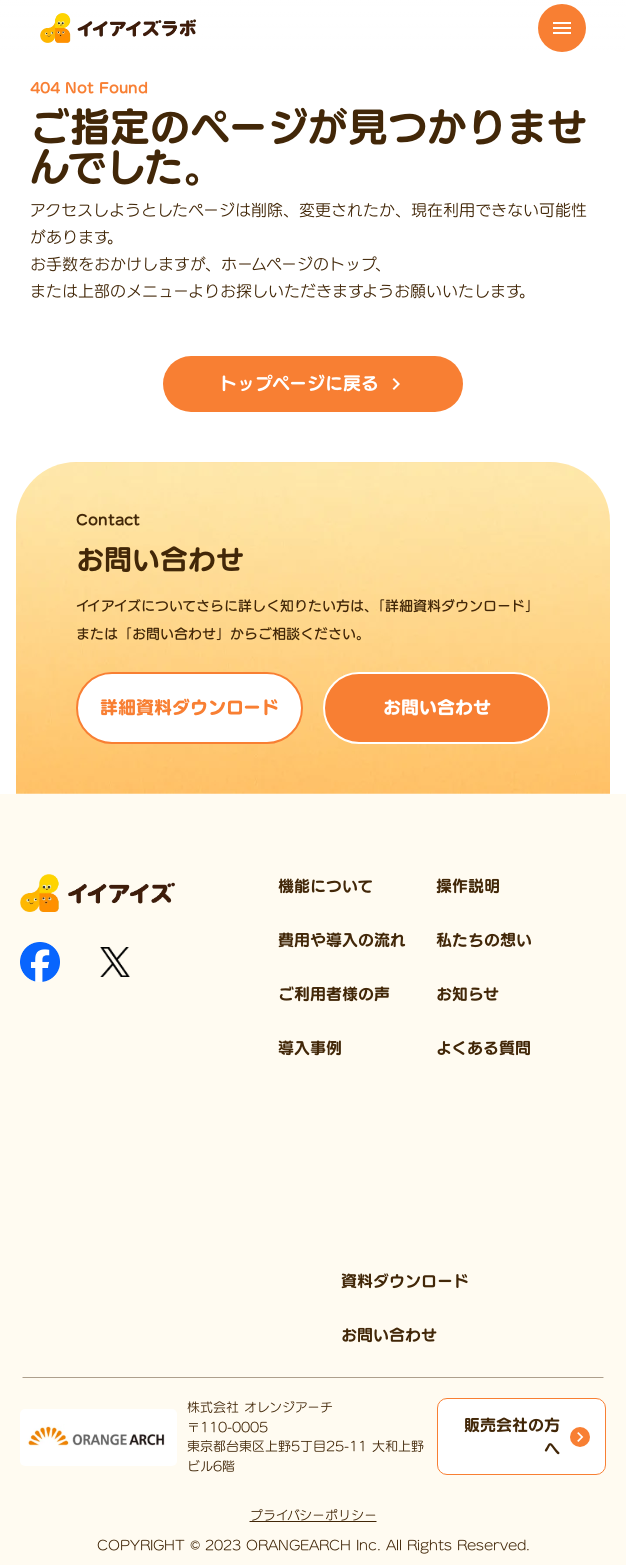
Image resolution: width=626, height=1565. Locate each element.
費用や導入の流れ (342, 940)
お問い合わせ (389, 1335)
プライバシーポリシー (313, 1515)
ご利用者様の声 (334, 994)
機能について (325, 886)
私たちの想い (484, 940)
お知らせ (467, 994)
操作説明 (468, 886)
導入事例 (310, 1048)
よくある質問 (483, 1048)
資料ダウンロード (405, 1281)
